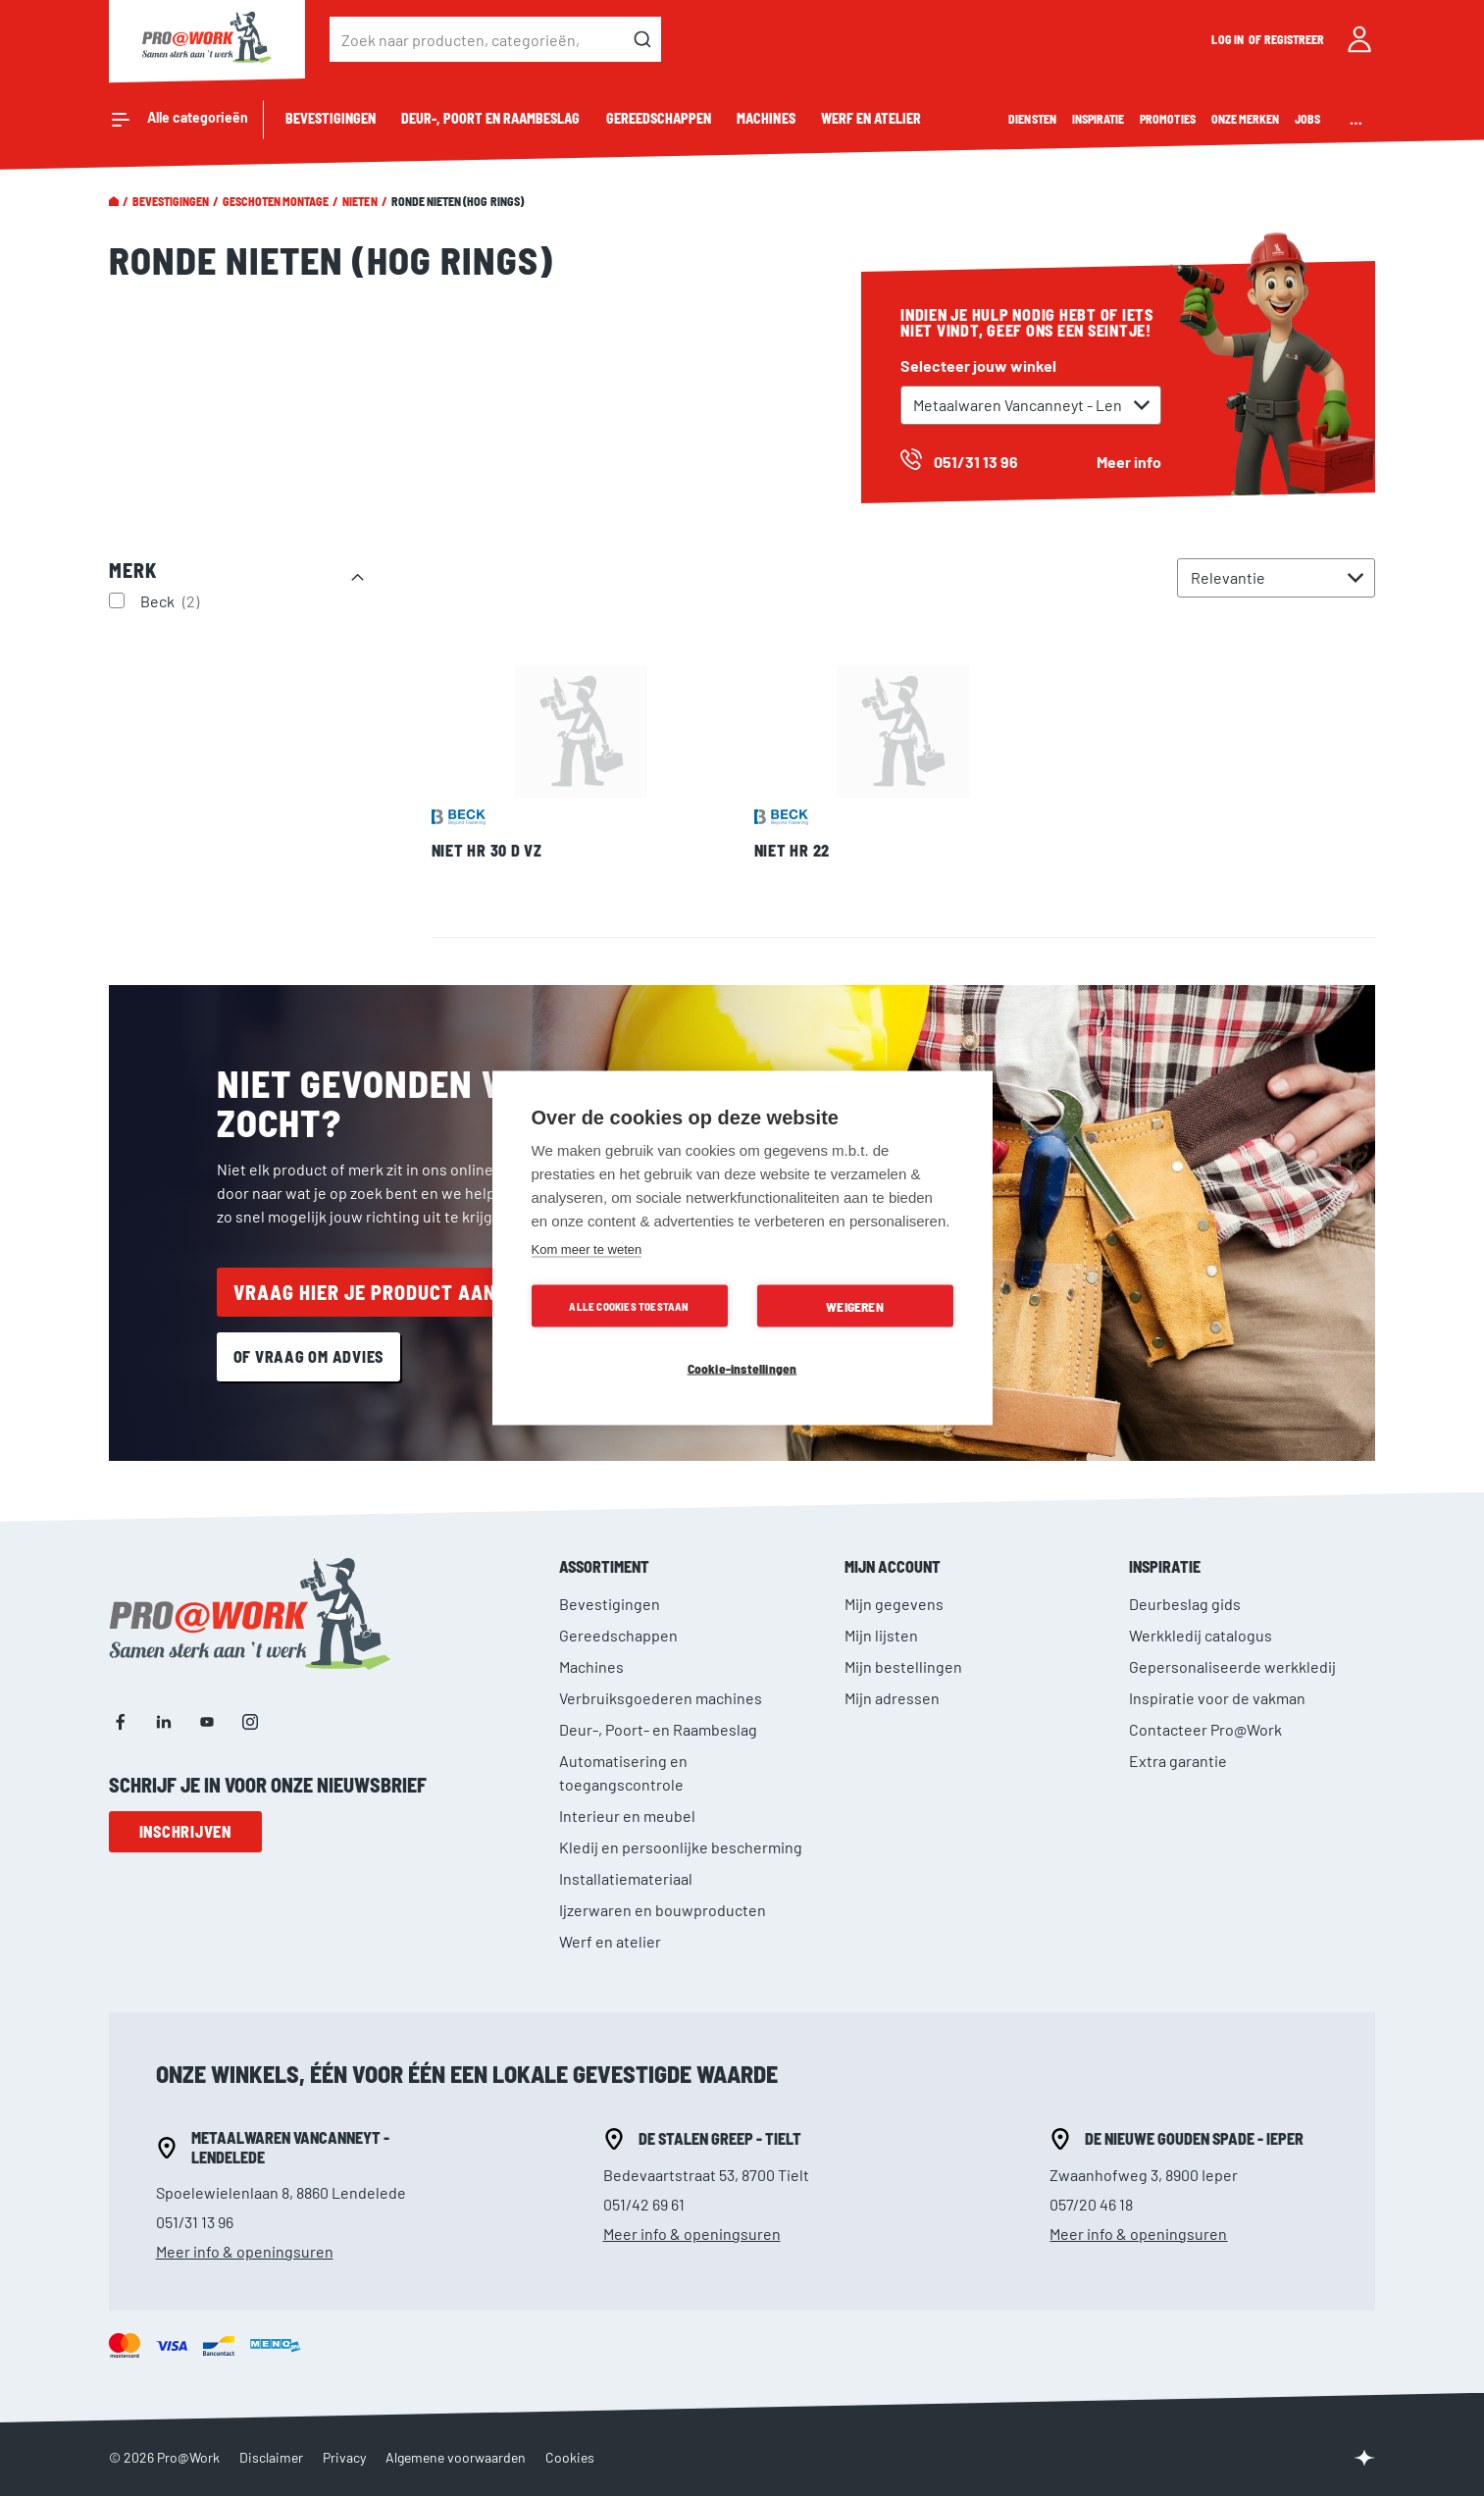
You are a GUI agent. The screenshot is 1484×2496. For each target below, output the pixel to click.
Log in (1228, 39)
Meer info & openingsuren (244, 2251)
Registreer (1294, 39)
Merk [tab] (133, 570)
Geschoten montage (276, 201)
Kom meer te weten (587, 1249)
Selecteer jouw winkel (978, 365)
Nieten (359, 201)
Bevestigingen (171, 201)
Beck (172, 600)
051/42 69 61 (644, 2204)
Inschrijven (185, 1831)
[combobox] (495, 39)
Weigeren (855, 1306)
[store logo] (207, 39)
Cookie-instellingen (742, 1368)
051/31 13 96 (194, 2221)
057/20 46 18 (1091, 2204)
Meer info (1129, 461)
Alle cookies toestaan (629, 1306)
